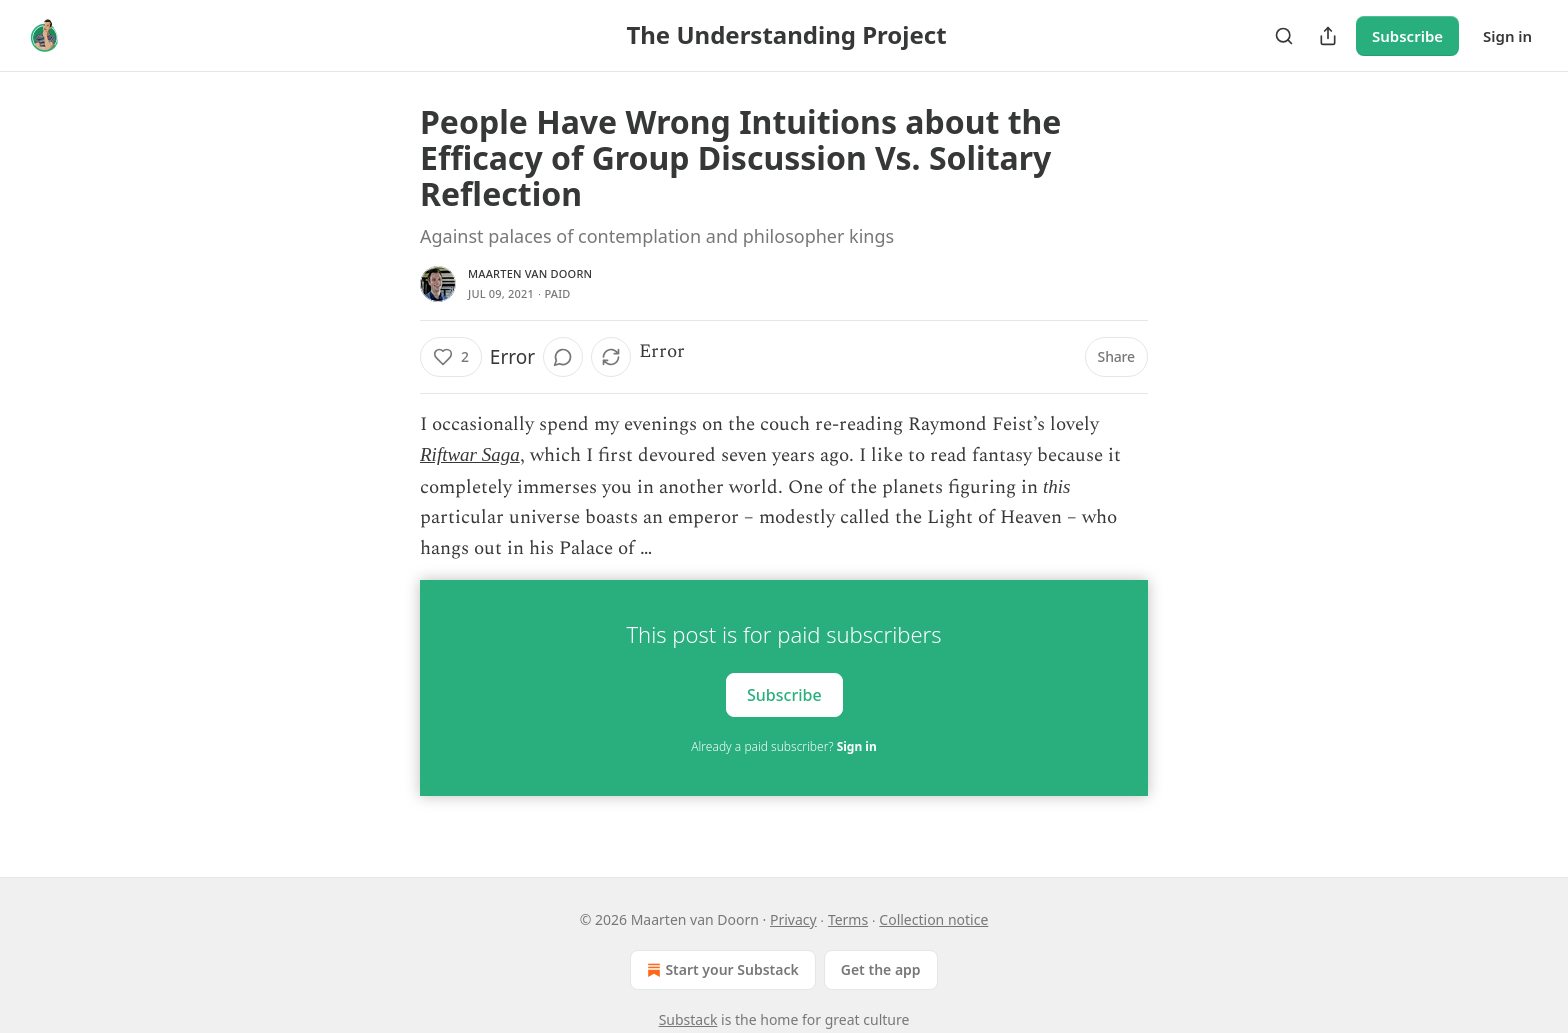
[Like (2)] (451, 357)
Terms (848, 919)
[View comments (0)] (563, 357)
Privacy (793, 919)
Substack (688, 1019)
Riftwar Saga (470, 454)
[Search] (1284, 36)
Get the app (881, 969)
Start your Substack (720, 970)
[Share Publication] (1328, 36)
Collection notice (933, 919)
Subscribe (1407, 36)
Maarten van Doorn (530, 273)
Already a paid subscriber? (783, 746)
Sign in (1507, 36)
